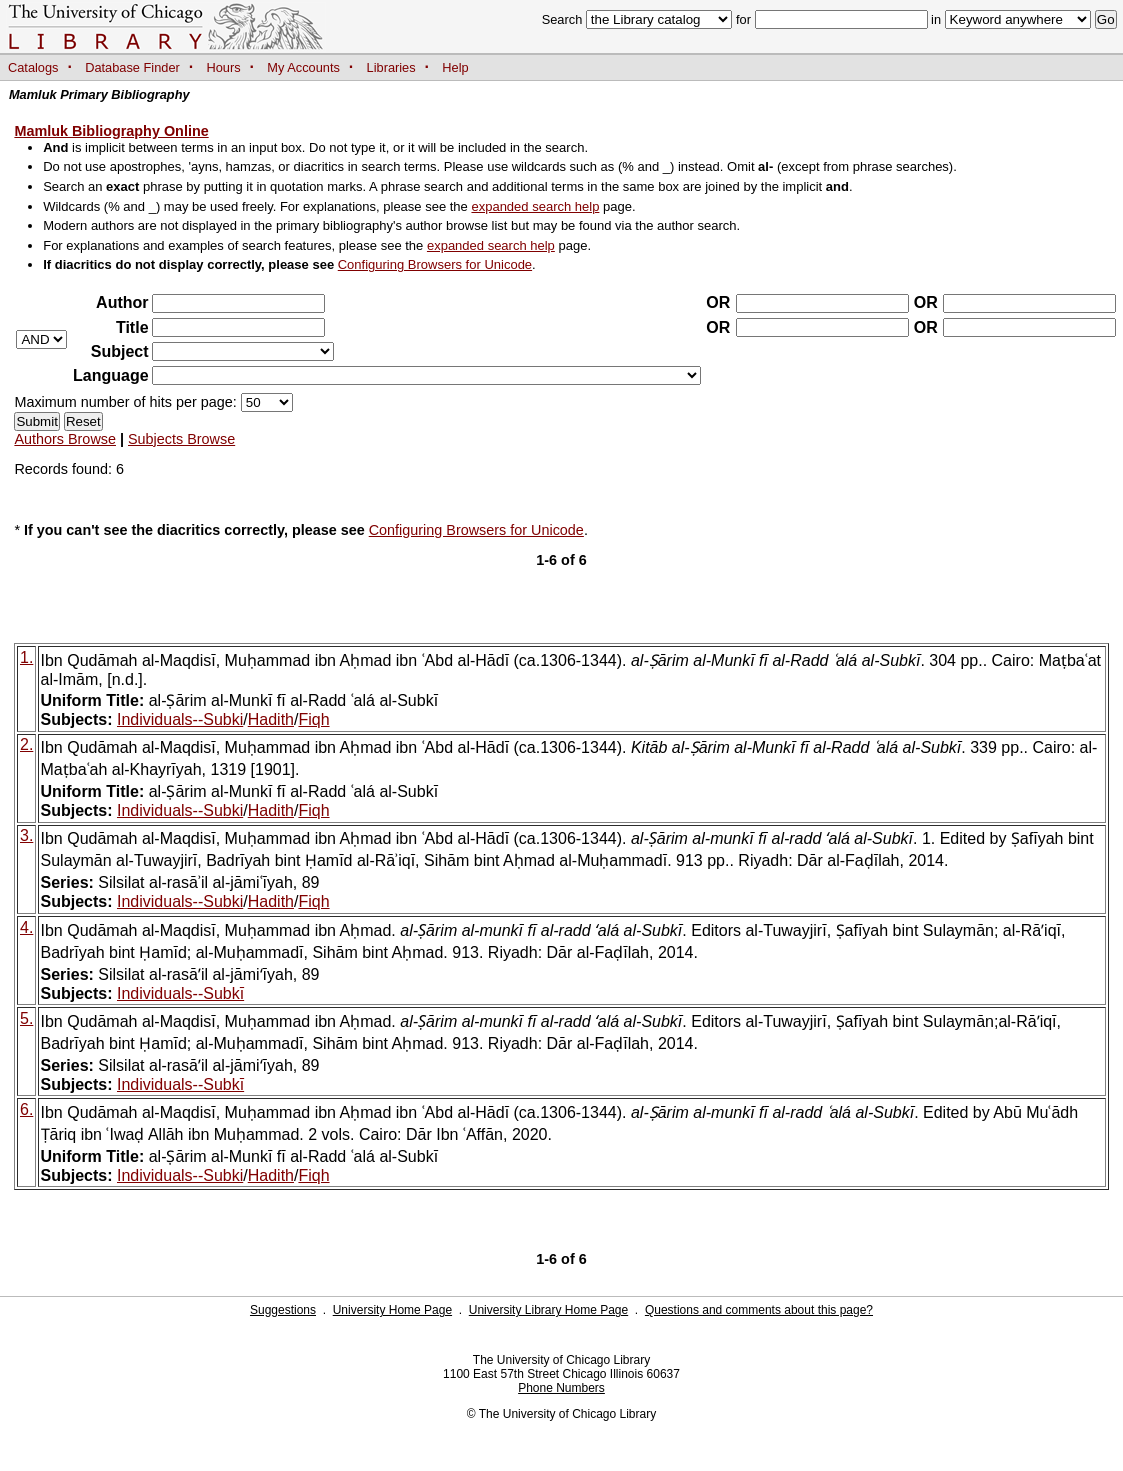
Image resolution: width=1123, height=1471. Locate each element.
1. (26, 657)
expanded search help (535, 206)
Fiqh (313, 719)
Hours (224, 67)
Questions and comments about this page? (759, 1310)
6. (26, 1109)
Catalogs (33, 67)
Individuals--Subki (180, 719)
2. (26, 744)
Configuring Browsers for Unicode (435, 264)
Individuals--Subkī (180, 993)
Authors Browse (65, 439)
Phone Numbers (561, 1388)
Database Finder (132, 67)
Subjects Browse (181, 439)
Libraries (391, 67)
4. (26, 927)
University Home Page (392, 1310)
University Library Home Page (548, 1310)
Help (455, 67)
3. (26, 835)
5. (26, 1018)
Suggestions (283, 1310)
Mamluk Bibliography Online (111, 131)
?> (243, 351)
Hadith (271, 719)
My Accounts (303, 67)
